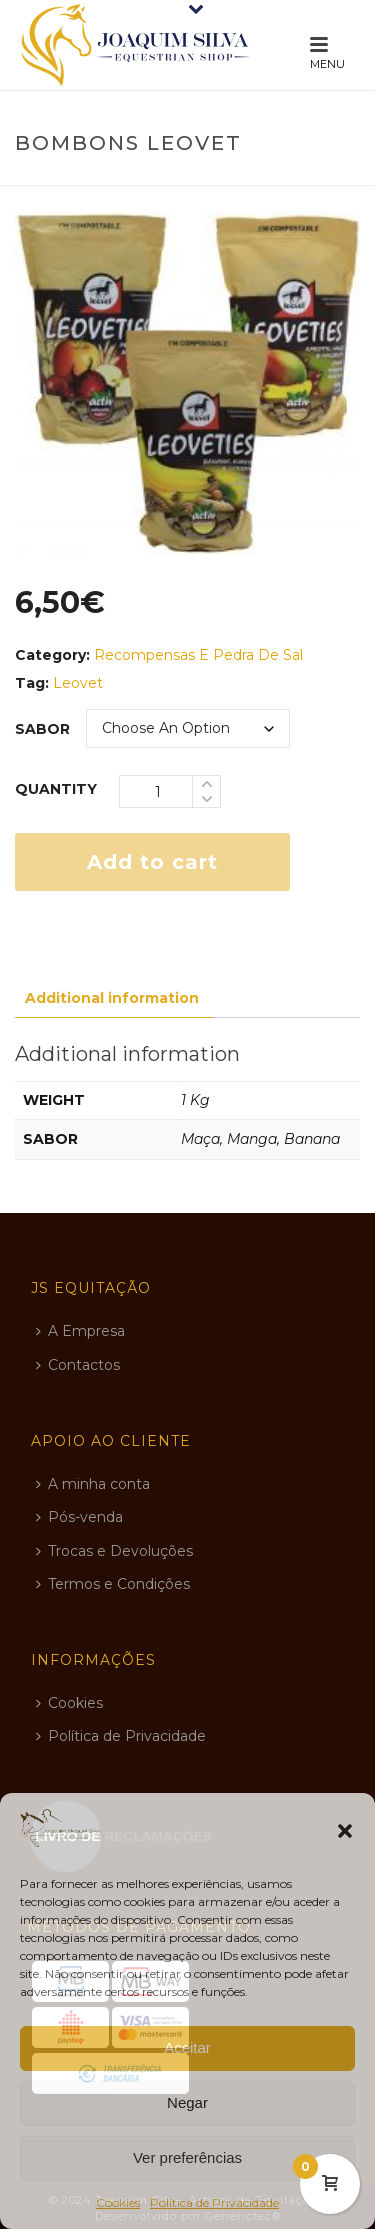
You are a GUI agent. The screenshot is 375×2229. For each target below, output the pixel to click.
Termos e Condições (113, 1584)
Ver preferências (187, 2157)
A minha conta (93, 1484)
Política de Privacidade (214, 2202)
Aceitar (187, 2047)
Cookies (118, 2202)
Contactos (78, 1365)
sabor (42, 729)
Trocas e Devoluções (114, 1551)
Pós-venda (79, 1517)
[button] (345, 1831)
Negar (187, 2102)
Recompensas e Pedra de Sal (198, 655)
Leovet (78, 683)
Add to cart (152, 862)
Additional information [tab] (112, 998)
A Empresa (80, 1331)
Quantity (56, 789)
